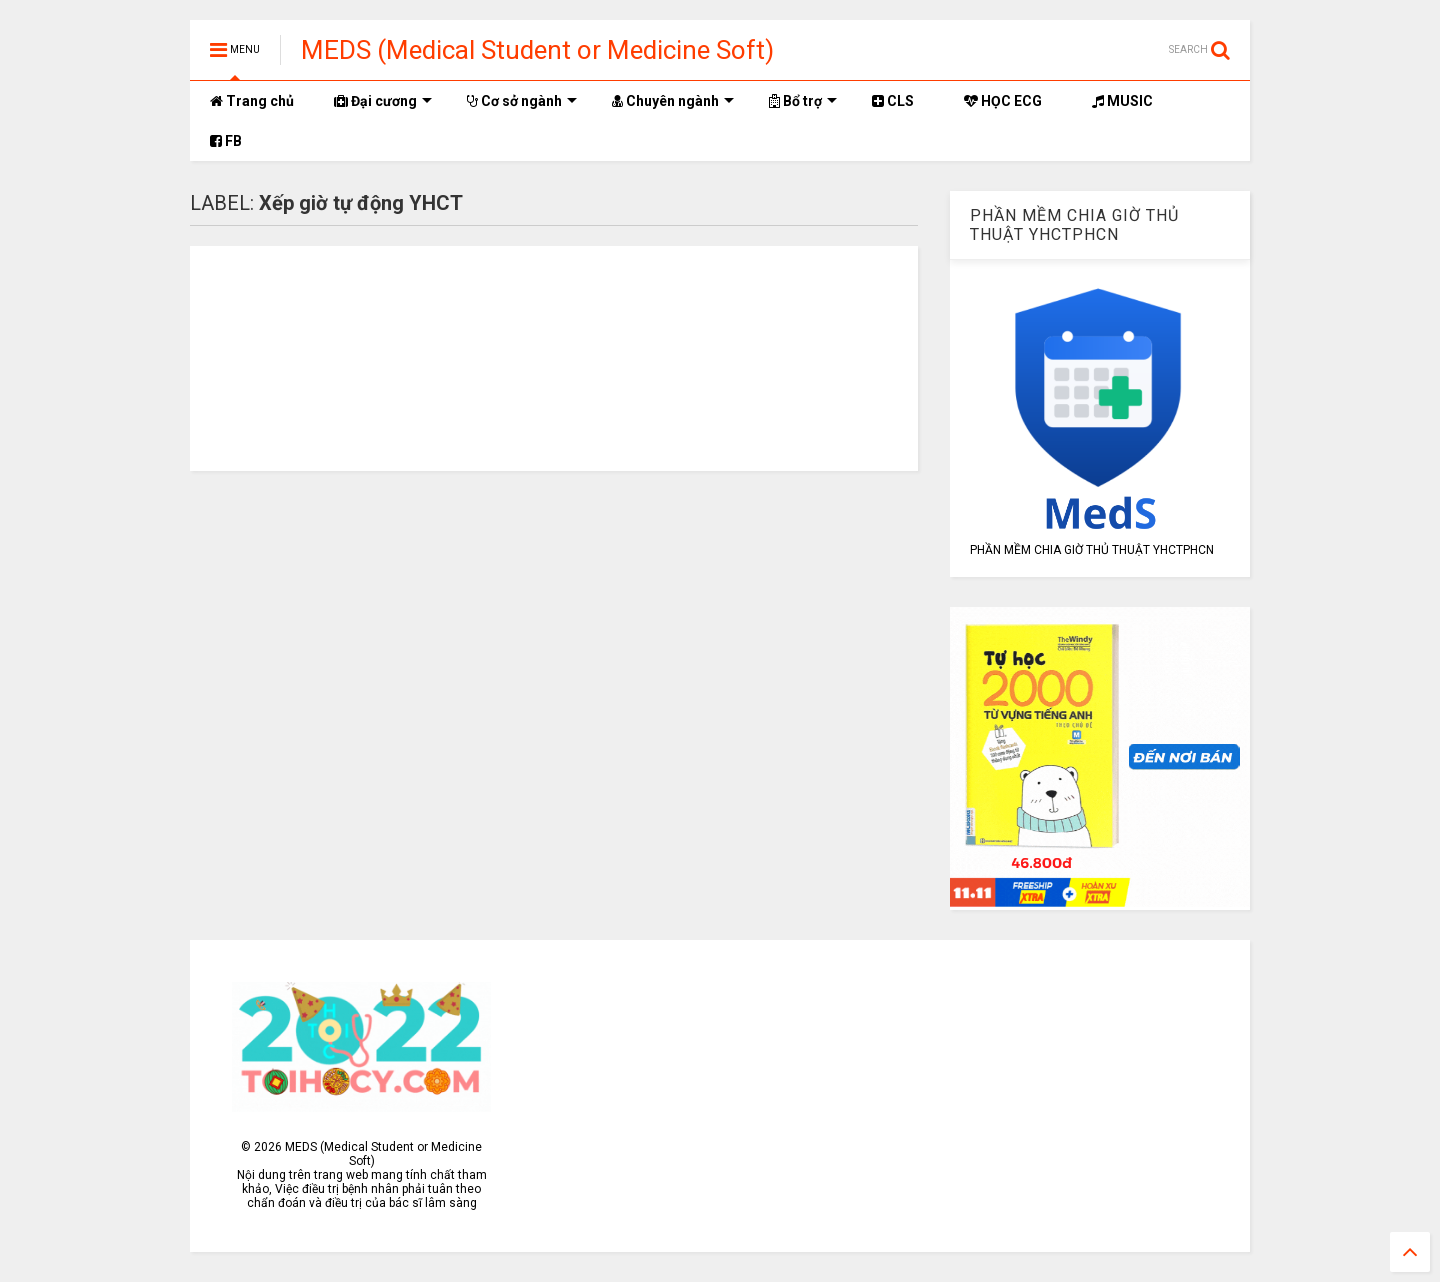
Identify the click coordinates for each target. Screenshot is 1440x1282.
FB (226, 141)
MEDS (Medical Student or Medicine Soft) (537, 50)
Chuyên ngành (673, 101)
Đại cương (383, 101)
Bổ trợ (803, 101)
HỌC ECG (1003, 101)
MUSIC (1122, 101)
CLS (893, 101)
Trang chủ (252, 101)
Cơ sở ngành (522, 101)
